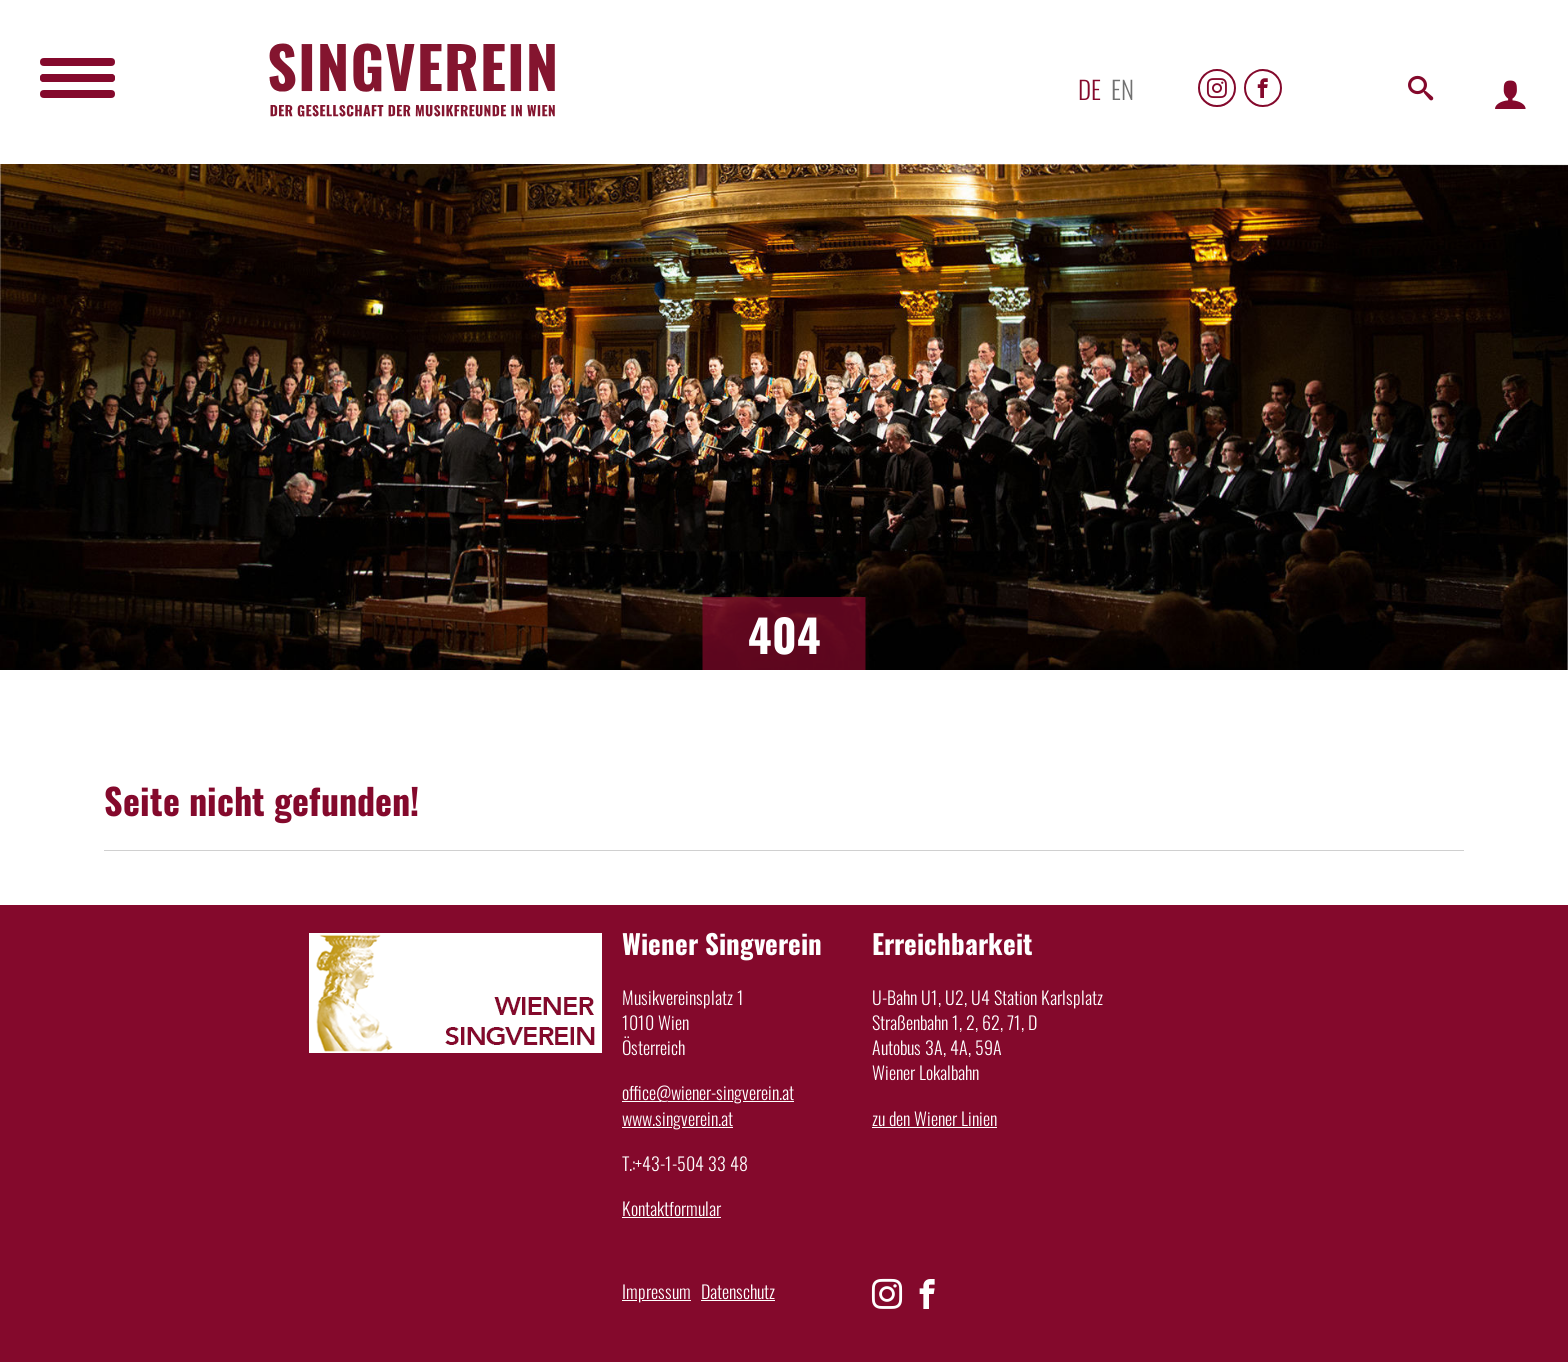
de (1089, 88)
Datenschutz (738, 1291)
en (1122, 88)
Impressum (656, 1291)
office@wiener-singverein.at (708, 1092)
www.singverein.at (677, 1118)
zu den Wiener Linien (934, 1118)
